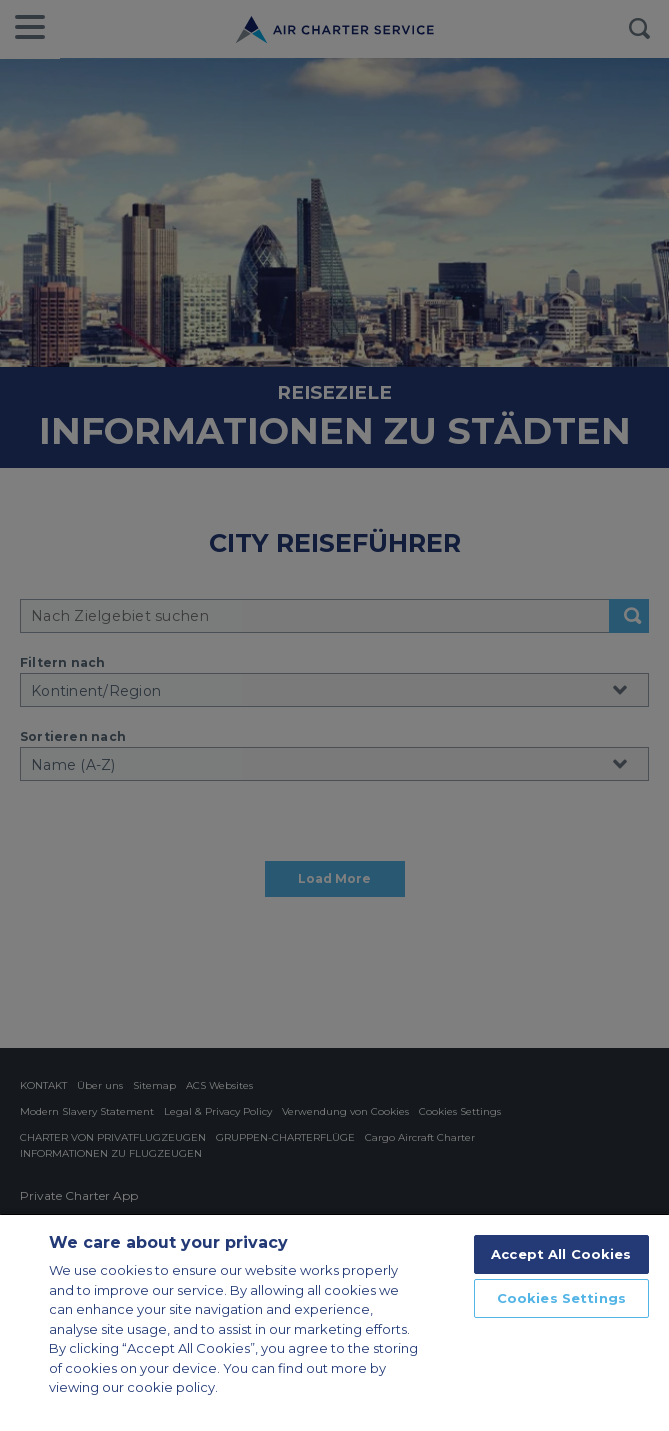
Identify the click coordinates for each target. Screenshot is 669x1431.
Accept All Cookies (561, 1254)
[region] (334, 1322)
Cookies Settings (561, 1298)
